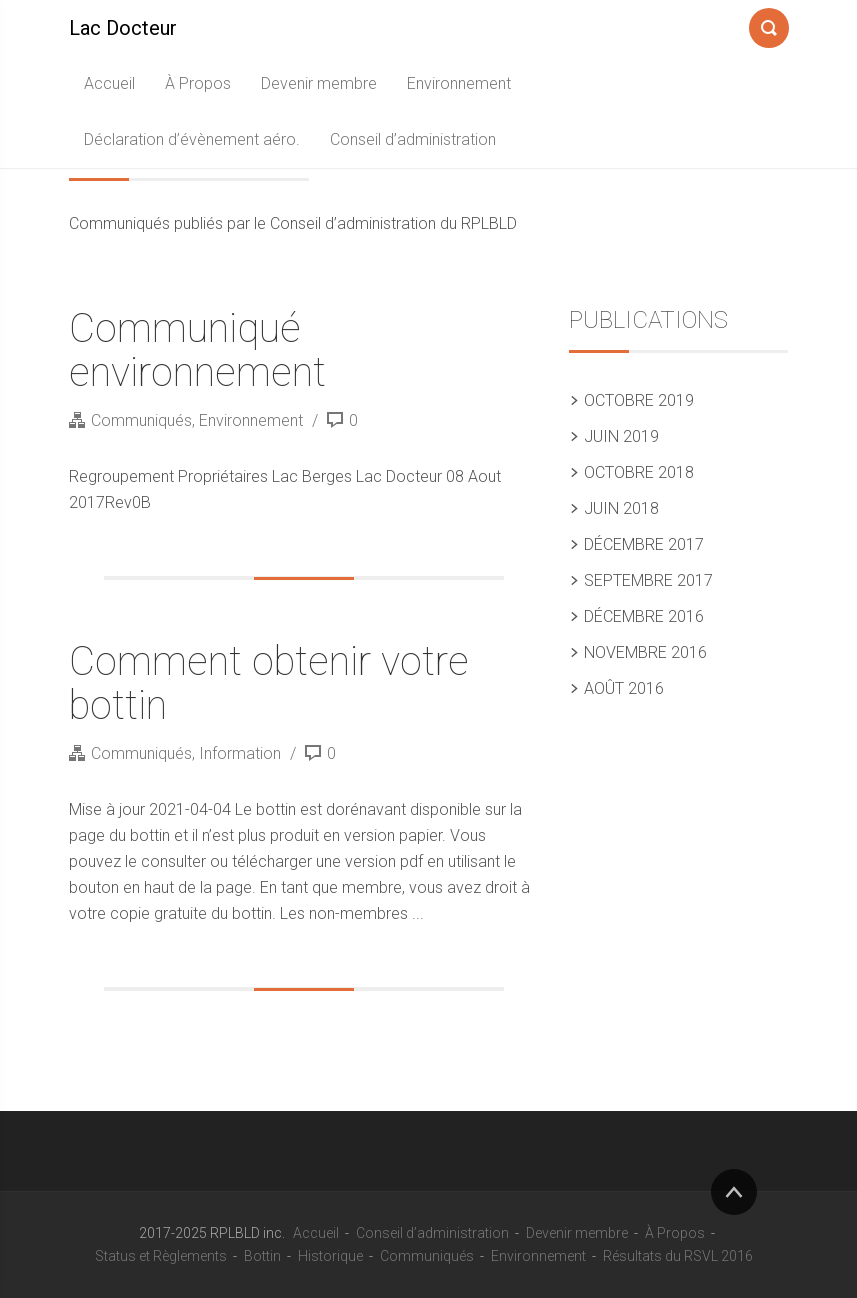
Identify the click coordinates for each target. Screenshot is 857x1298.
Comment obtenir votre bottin (269, 683)
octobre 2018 (639, 472)
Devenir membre (319, 83)
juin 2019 (621, 436)
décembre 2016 (644, 616)
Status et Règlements (161, 1256)
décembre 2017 (644, 544)
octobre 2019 (639, 400)
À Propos (198, 83)
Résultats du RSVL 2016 (678, 1256)
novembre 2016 (645, 652)
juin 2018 (621, 508)
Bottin (262, 1256)
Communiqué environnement (197, 350)
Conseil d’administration (413, 139)
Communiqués (141, 420)
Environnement (459, 83)
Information (240, 753)
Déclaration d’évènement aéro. (192, 139)
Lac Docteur (123, 28)
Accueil (109, 83)
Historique (330, 1256)
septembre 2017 (648, 580)
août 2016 (624, 688)
